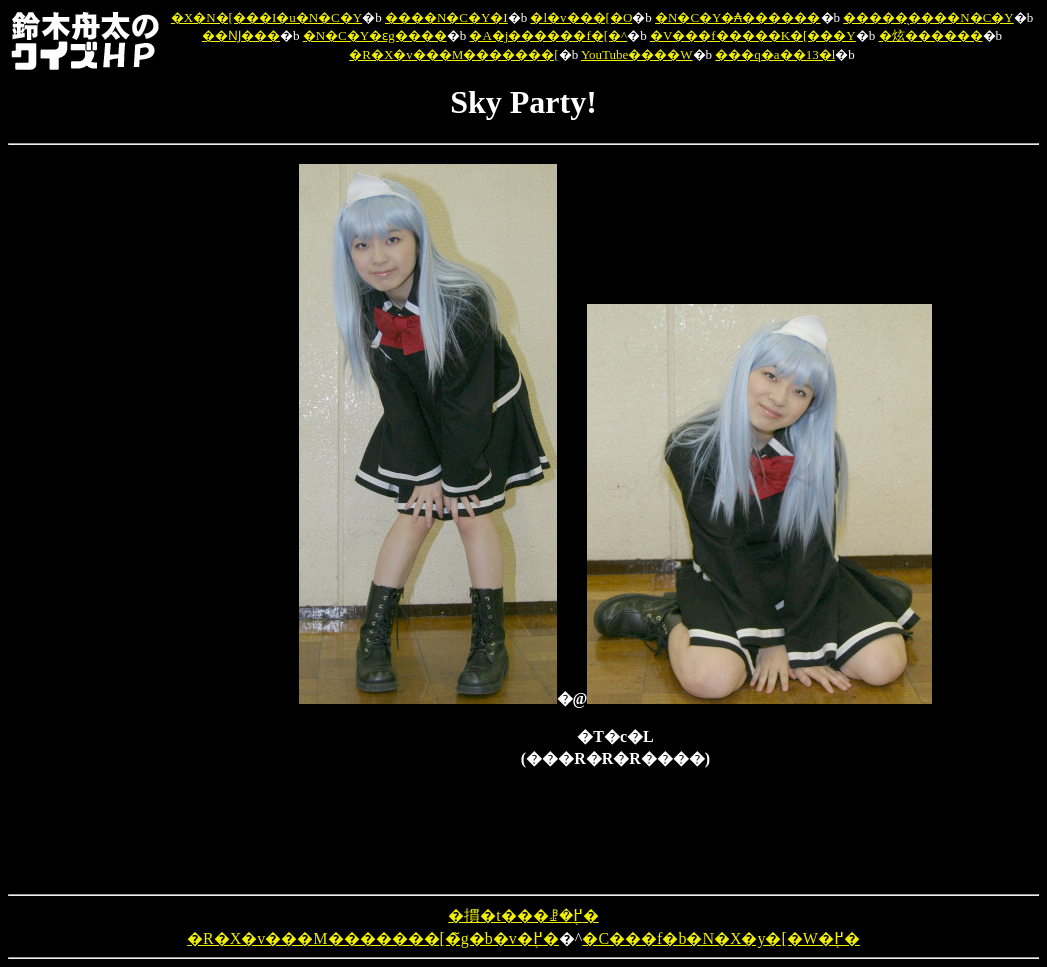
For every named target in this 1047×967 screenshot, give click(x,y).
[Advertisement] (195, 464)
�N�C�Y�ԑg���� (375, 35)
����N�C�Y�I (446, 17)
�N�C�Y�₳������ (737, 17)
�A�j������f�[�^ (548, 35)
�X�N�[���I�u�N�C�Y (266, 17)
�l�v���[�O (581, 17)
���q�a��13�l (775, 54)
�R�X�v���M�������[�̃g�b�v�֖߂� (373, 938)
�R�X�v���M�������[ (453, 54)
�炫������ (931, 35)
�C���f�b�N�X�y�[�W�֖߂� (721, 938)
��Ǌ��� (241, 35)
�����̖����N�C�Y (928, 17)
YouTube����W (637, 54)
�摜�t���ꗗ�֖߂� (523, 915)
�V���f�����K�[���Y (753, 35)
